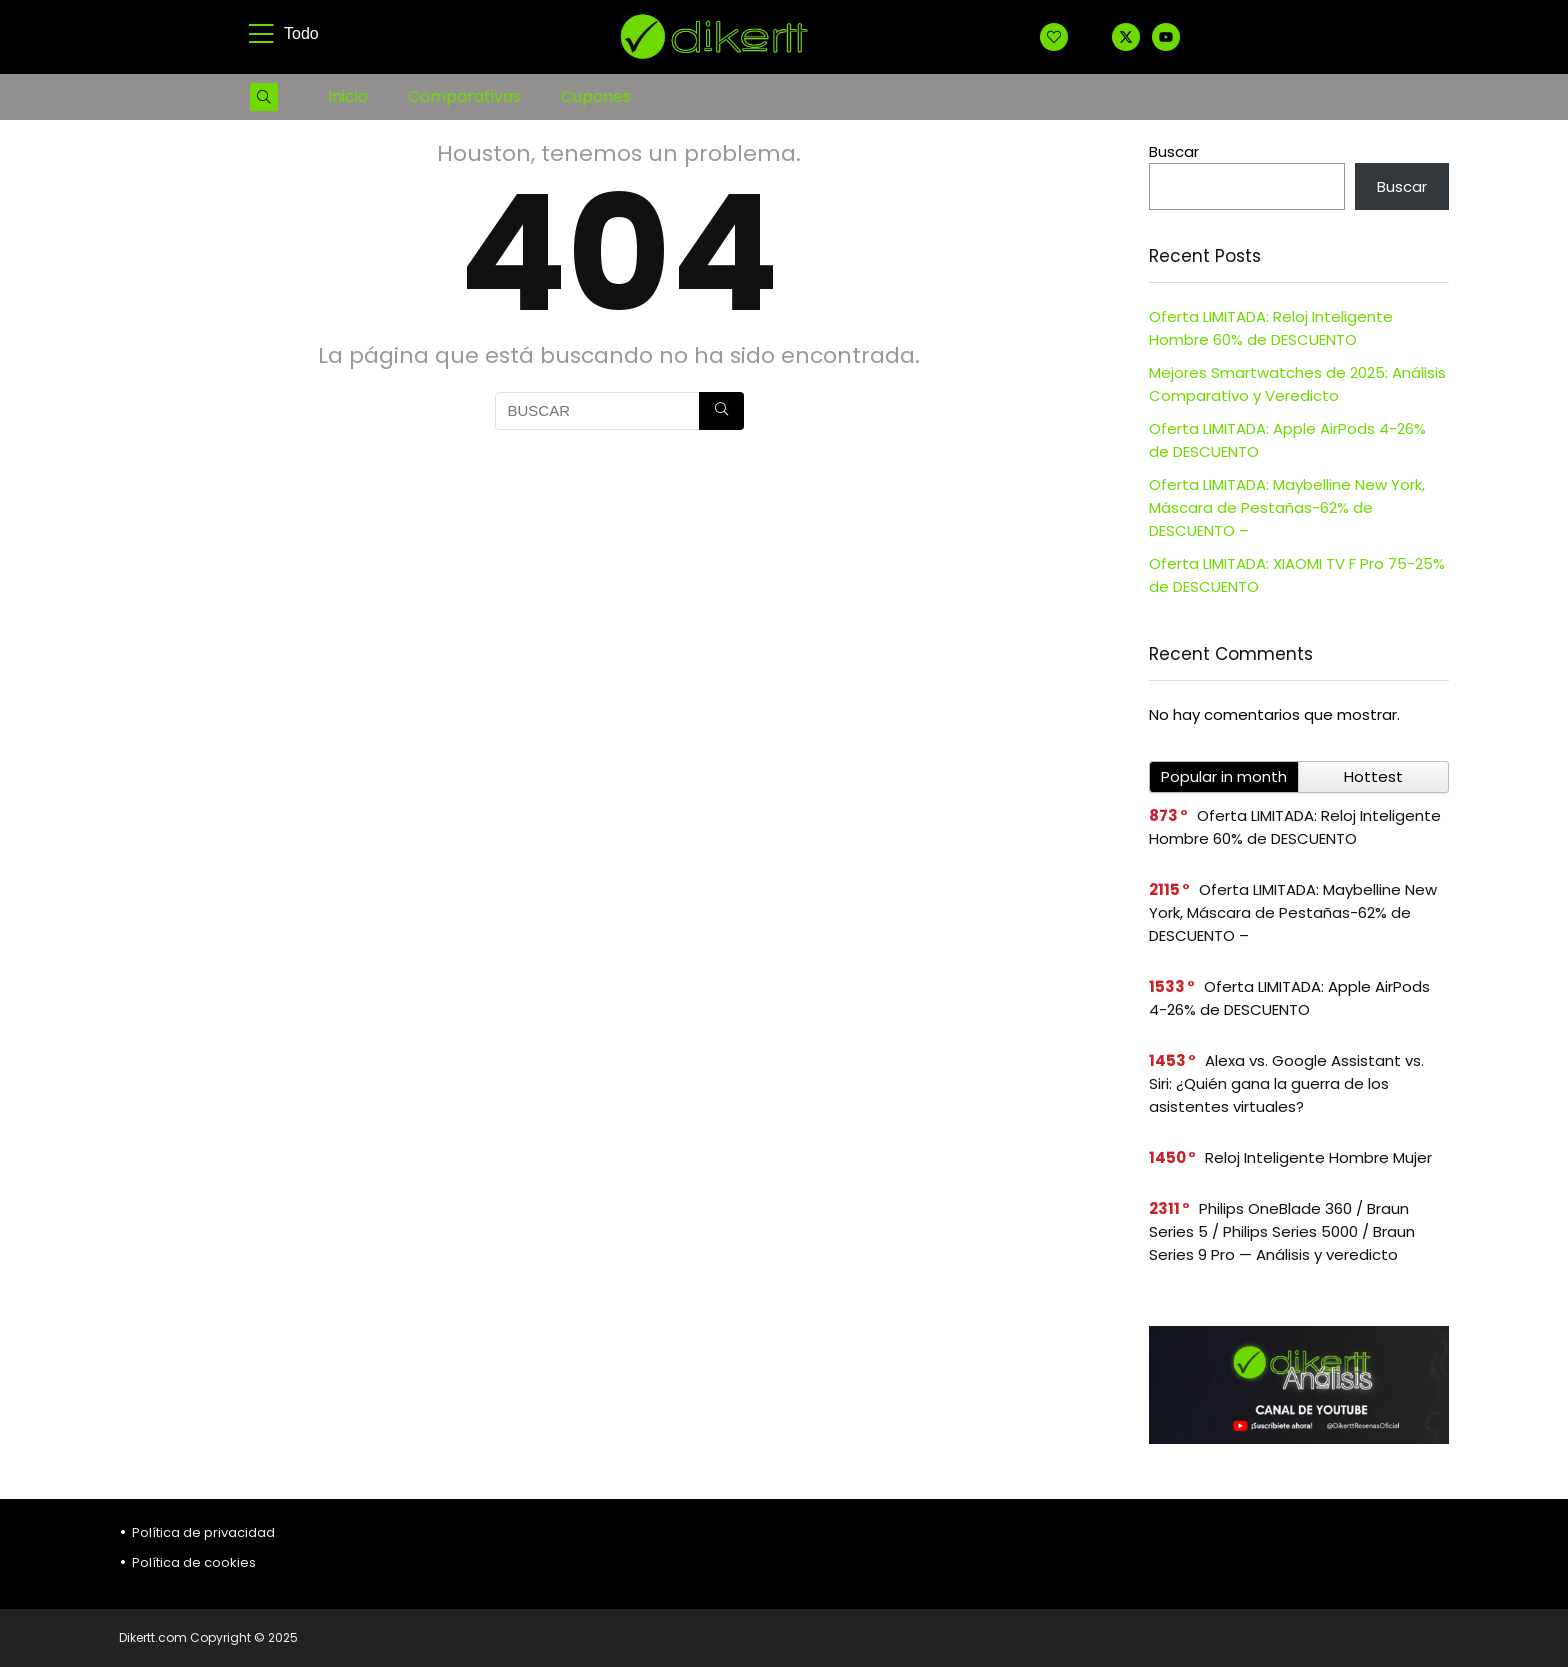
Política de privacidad (203, 1532)
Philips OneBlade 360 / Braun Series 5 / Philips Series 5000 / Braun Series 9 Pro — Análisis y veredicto (1282, 1231)
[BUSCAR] (721, 411)
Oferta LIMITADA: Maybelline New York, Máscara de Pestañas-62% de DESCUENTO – (1287, 507)
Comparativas (464, 96)
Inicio (348, 96)
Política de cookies (194, 1562)
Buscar (1174, 151)
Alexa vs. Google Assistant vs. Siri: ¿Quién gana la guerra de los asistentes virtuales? (1286, 1083)
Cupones (596, 96)
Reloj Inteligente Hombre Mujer (1318, 1157)
